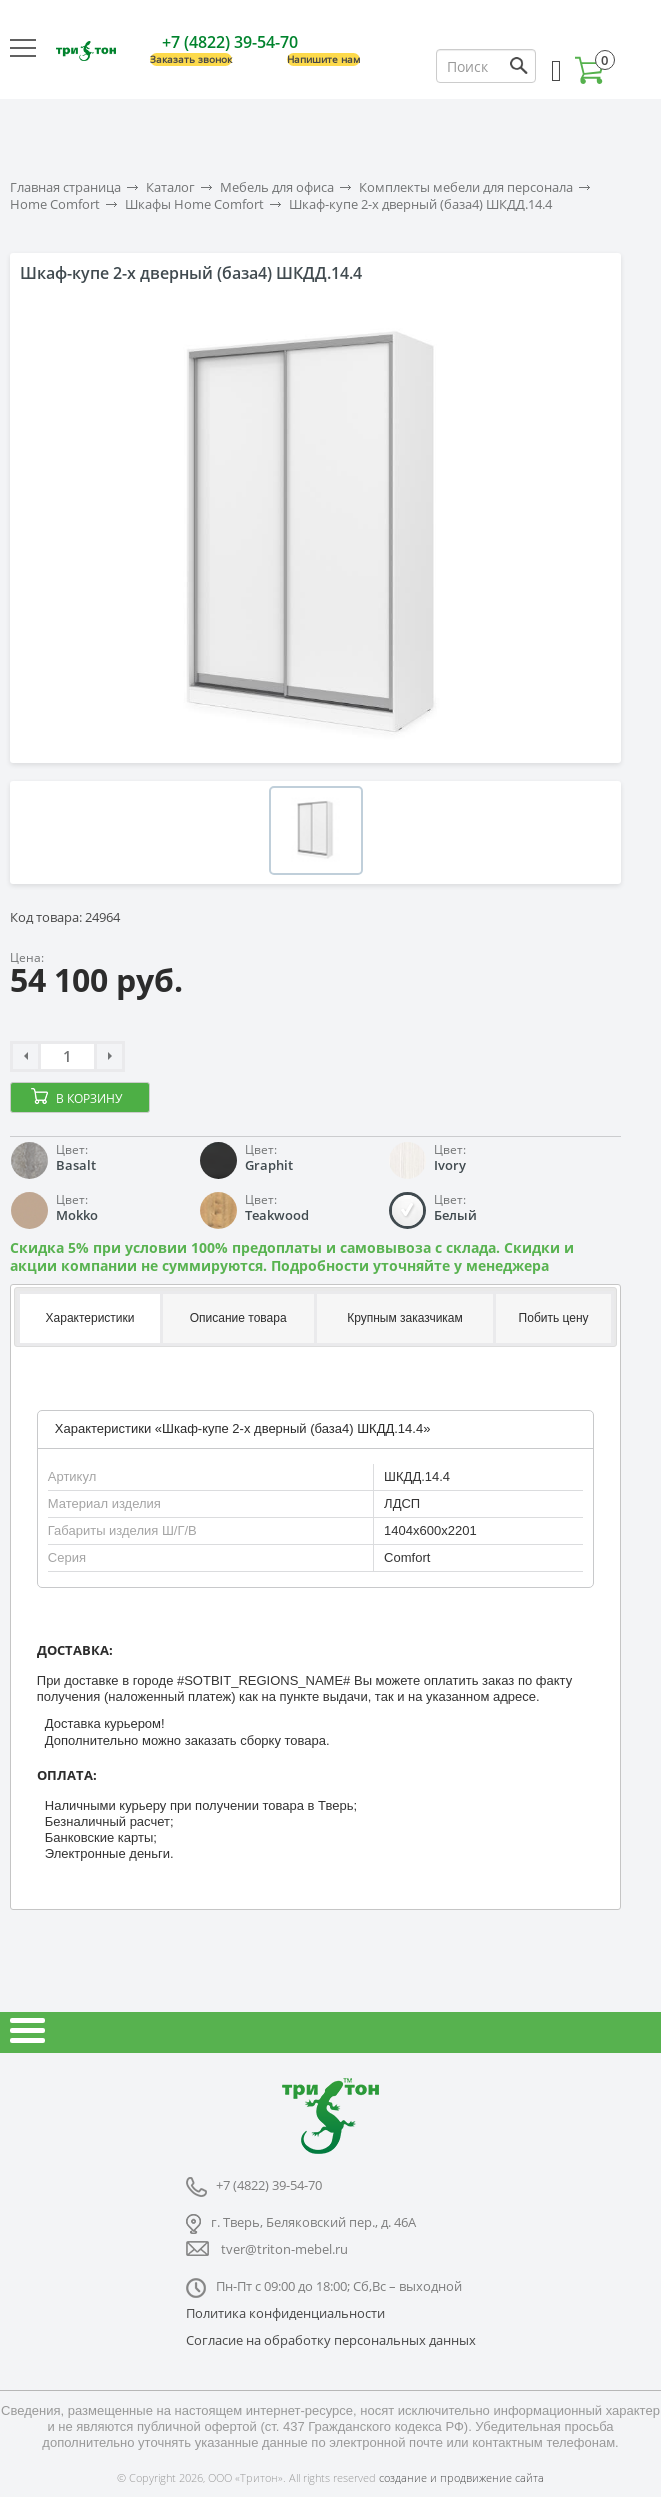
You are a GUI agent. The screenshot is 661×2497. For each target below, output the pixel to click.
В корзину (89, 1098)
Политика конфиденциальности (285, 2313)
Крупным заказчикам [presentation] (405, 1318)
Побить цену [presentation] (554, 1318)
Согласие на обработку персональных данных (331, 2340)
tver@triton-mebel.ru (284, 2249)
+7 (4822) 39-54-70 (230, 42)
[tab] (88, 1319)
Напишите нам (323, 59)
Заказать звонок (191, 59)
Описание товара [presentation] (238, 1318)
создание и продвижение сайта (461, 2477)
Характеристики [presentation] (90, 1318)
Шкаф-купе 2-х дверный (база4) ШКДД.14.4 (420, 204)
